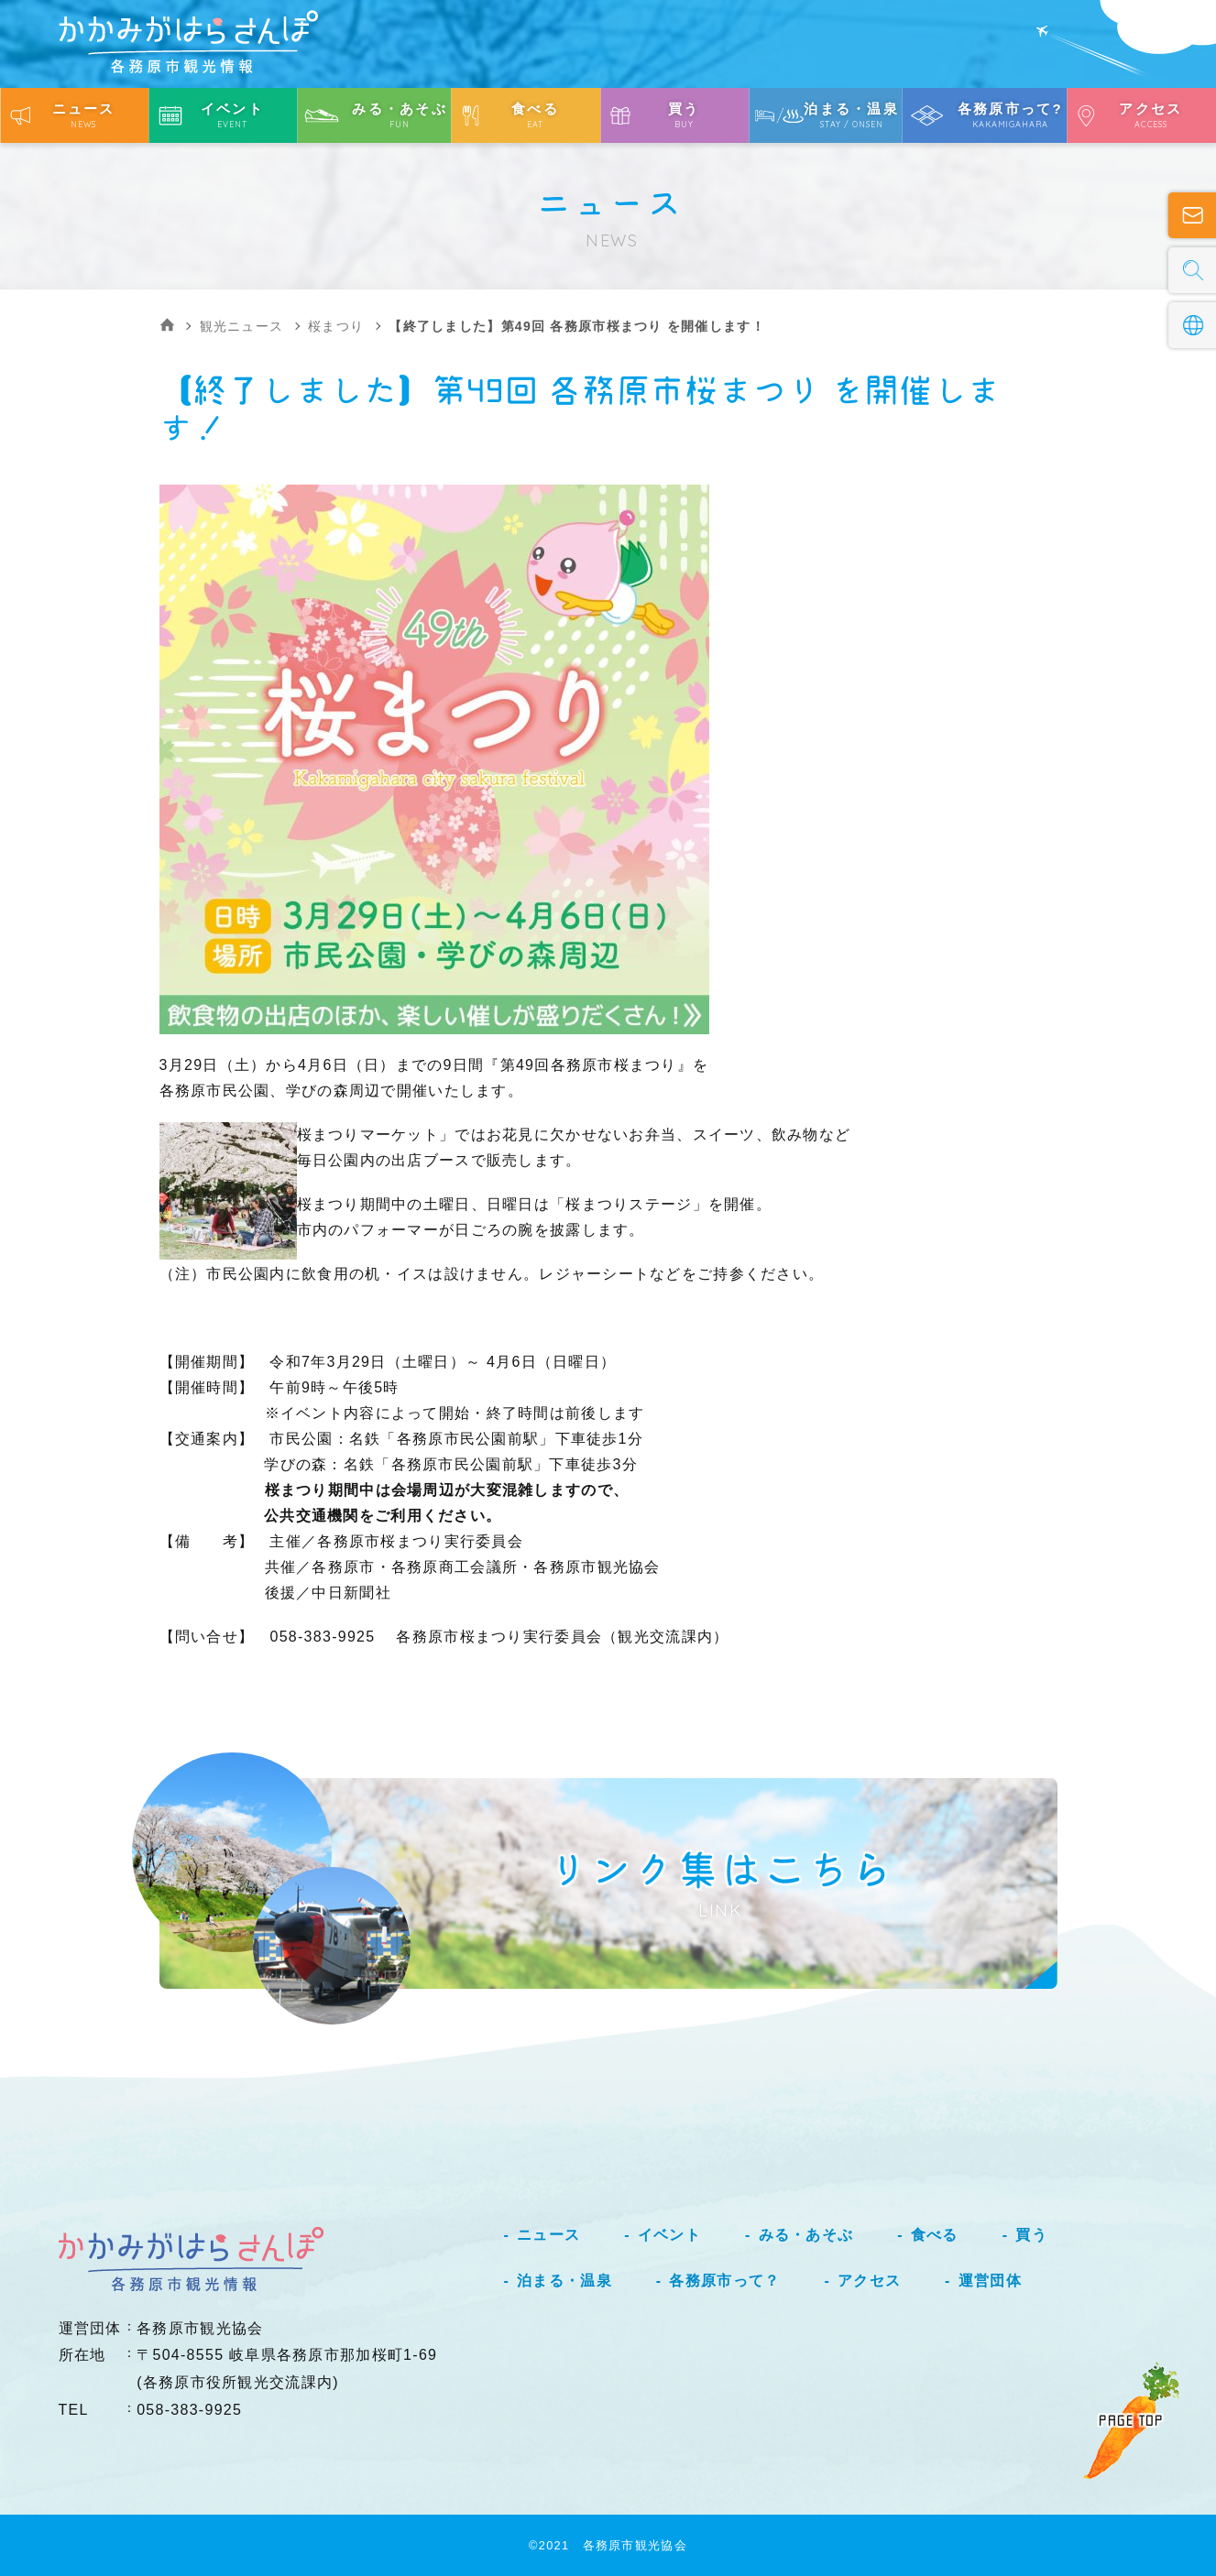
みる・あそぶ (806, 2235)
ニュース (548, 2235)
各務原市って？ (724, 2280)
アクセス (869, 2280)
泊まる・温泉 (564, 2280)
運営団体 (990, 2280)
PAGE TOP (1131, 2420)
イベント (669, 2235)
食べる (935, 2235)
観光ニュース (242, 326)
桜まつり (336, 326)
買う (1031, 2235)
